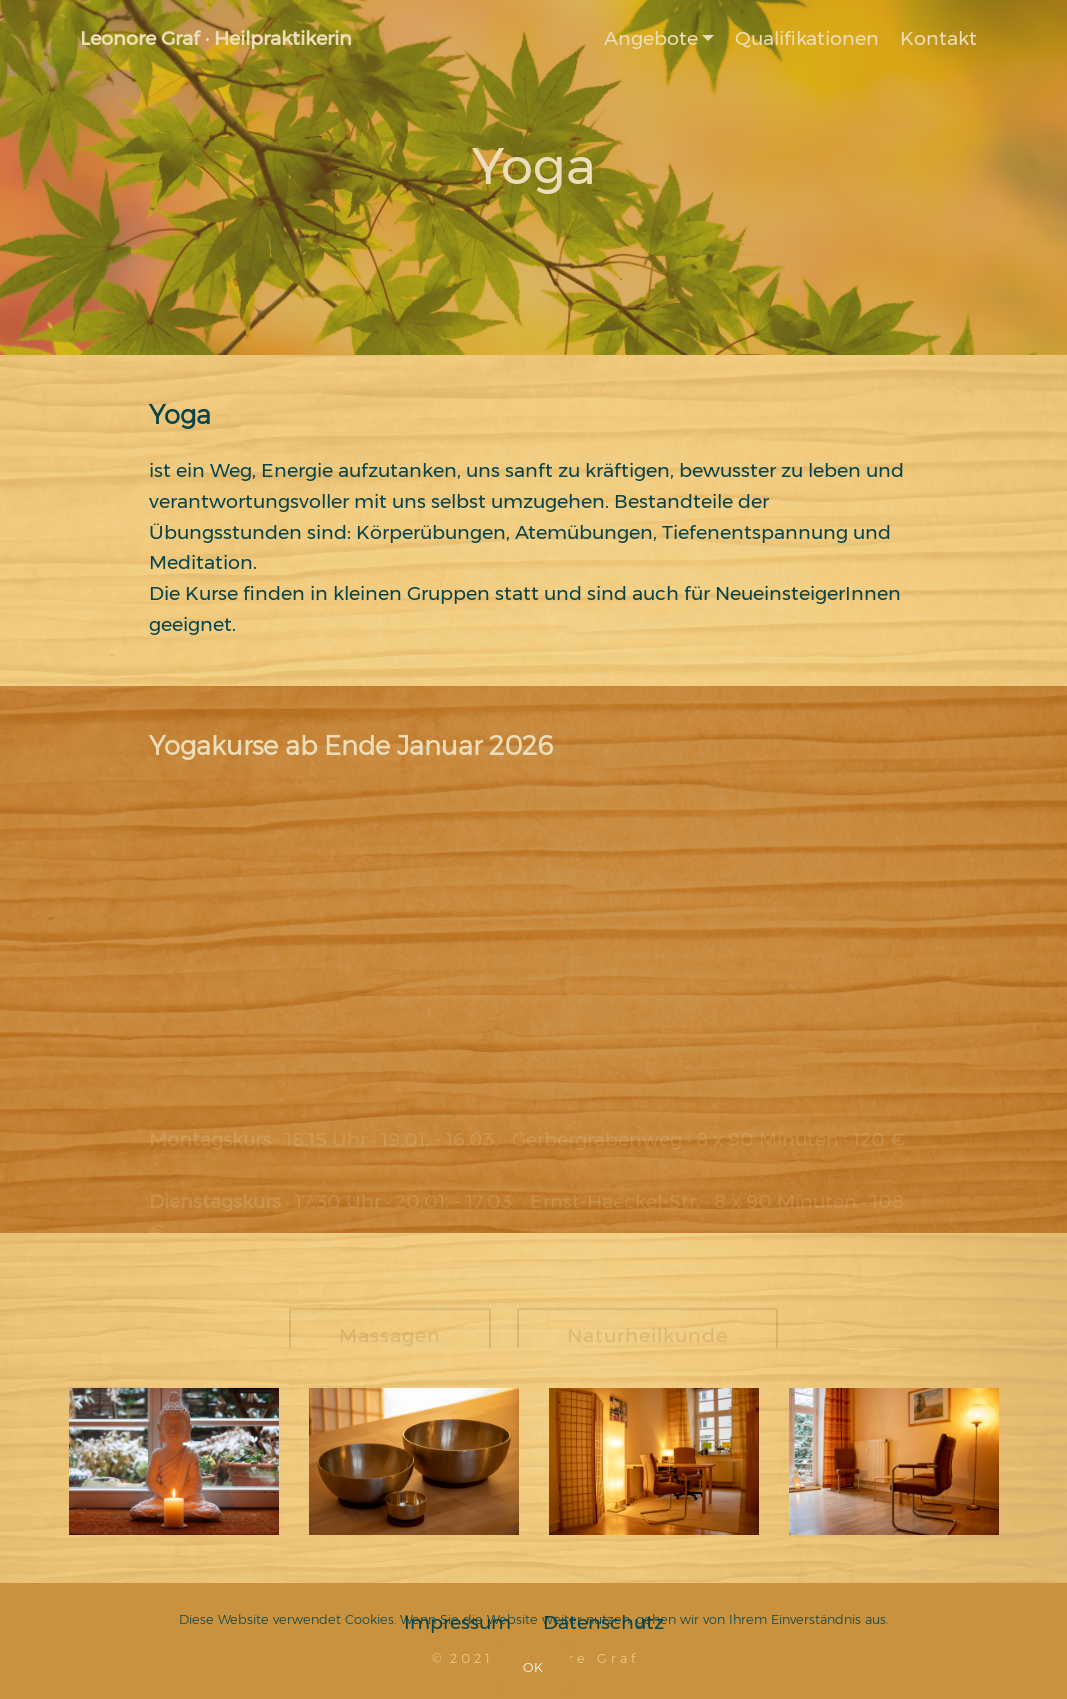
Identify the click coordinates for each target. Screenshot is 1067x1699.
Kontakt (938, 38)
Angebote (651, 38)
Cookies (369, 1619)
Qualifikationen (807, 38)
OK (533, 1667)
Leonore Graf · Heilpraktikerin (216, 38)
